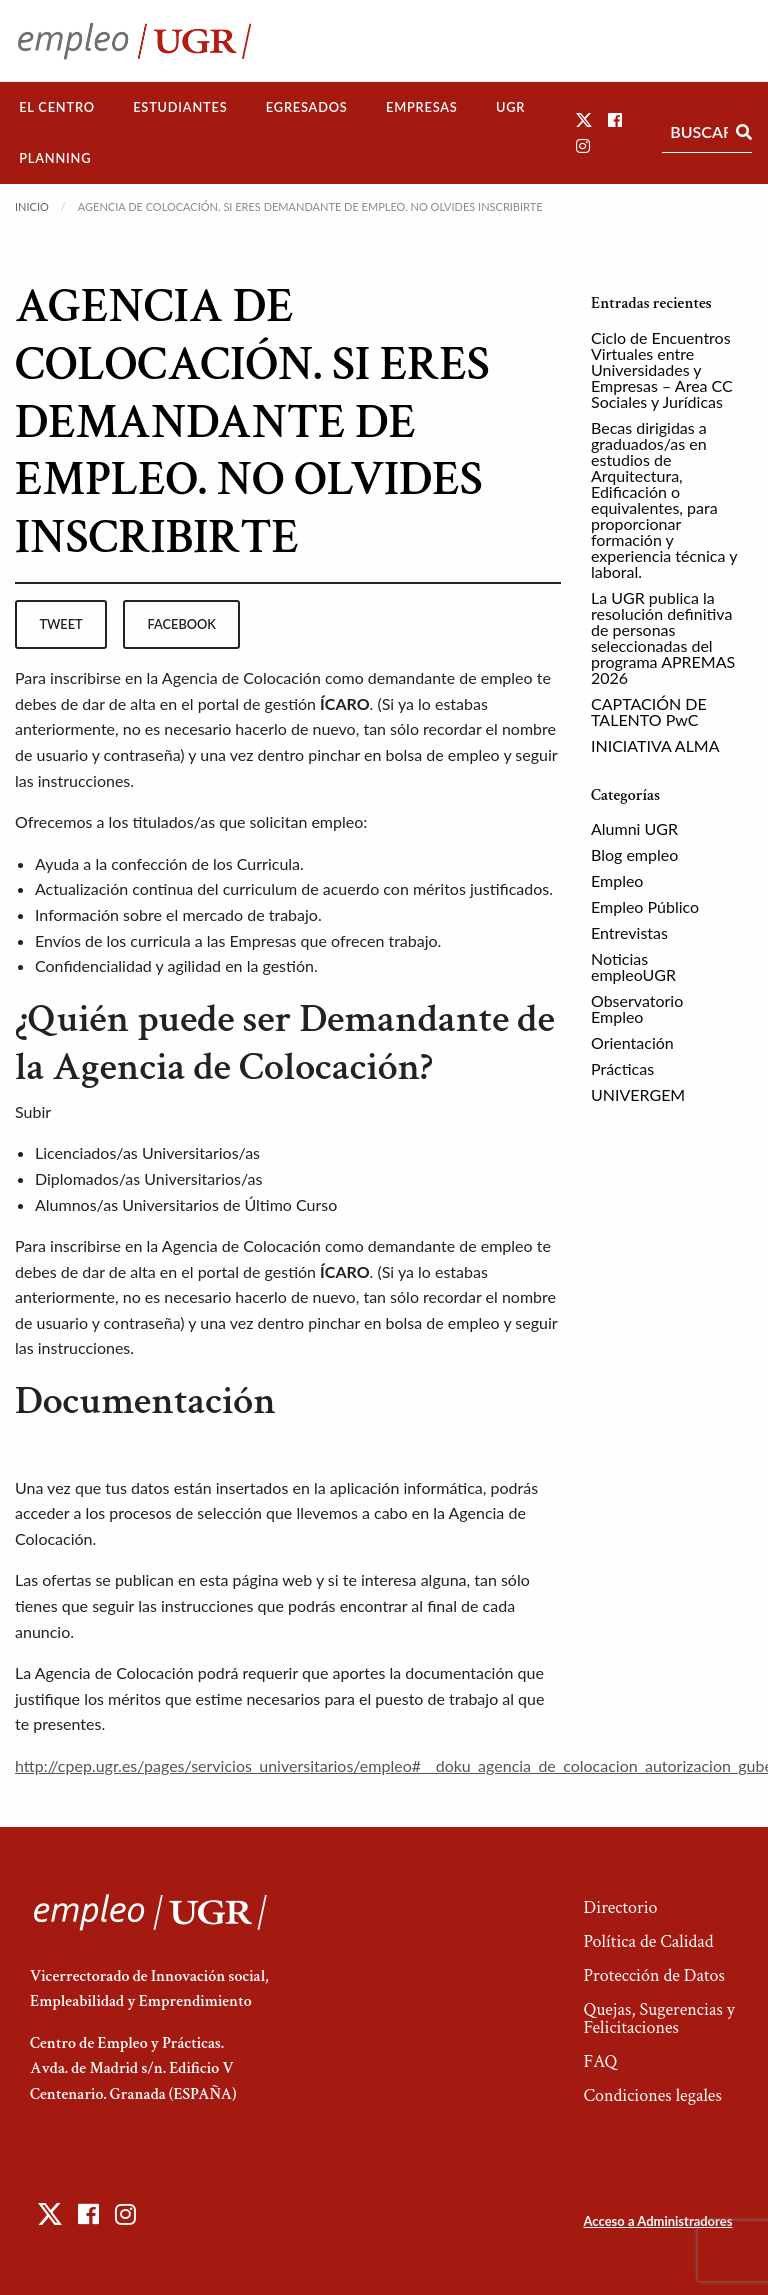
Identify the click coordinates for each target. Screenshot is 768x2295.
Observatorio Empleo (637, 1008)
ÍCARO (345, 703)
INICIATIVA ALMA (655, 745)
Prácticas (622, 1068)
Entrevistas (629, 932)
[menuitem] (57, 107)
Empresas (422, 107)
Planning (55, 158)
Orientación (632, 1042)
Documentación (145, 1401)
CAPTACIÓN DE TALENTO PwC (649, 711)
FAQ (600, 2061)
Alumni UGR (634, 828)
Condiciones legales (652, 2095)
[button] (584, 119)
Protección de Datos (653, 1975)
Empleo (617, 880)
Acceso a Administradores (657, 2221)
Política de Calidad (648, 1941)
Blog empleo (634, 854)
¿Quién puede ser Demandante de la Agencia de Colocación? (285, 1043)
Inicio (32, 206)
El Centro (57, 107)
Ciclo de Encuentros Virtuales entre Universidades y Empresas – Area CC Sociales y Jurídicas (662, 369)
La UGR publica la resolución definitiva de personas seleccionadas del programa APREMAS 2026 (663, 637)
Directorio (620, 1907)
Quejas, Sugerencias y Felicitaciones (658, 2018)
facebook (182, 624)
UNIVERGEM (638, 1094)
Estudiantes (180, 107)
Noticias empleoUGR (633, 966)
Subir (33, 1111)
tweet (60, 624)
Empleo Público (645, 906)
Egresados (307, 107)
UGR (510, 107)
